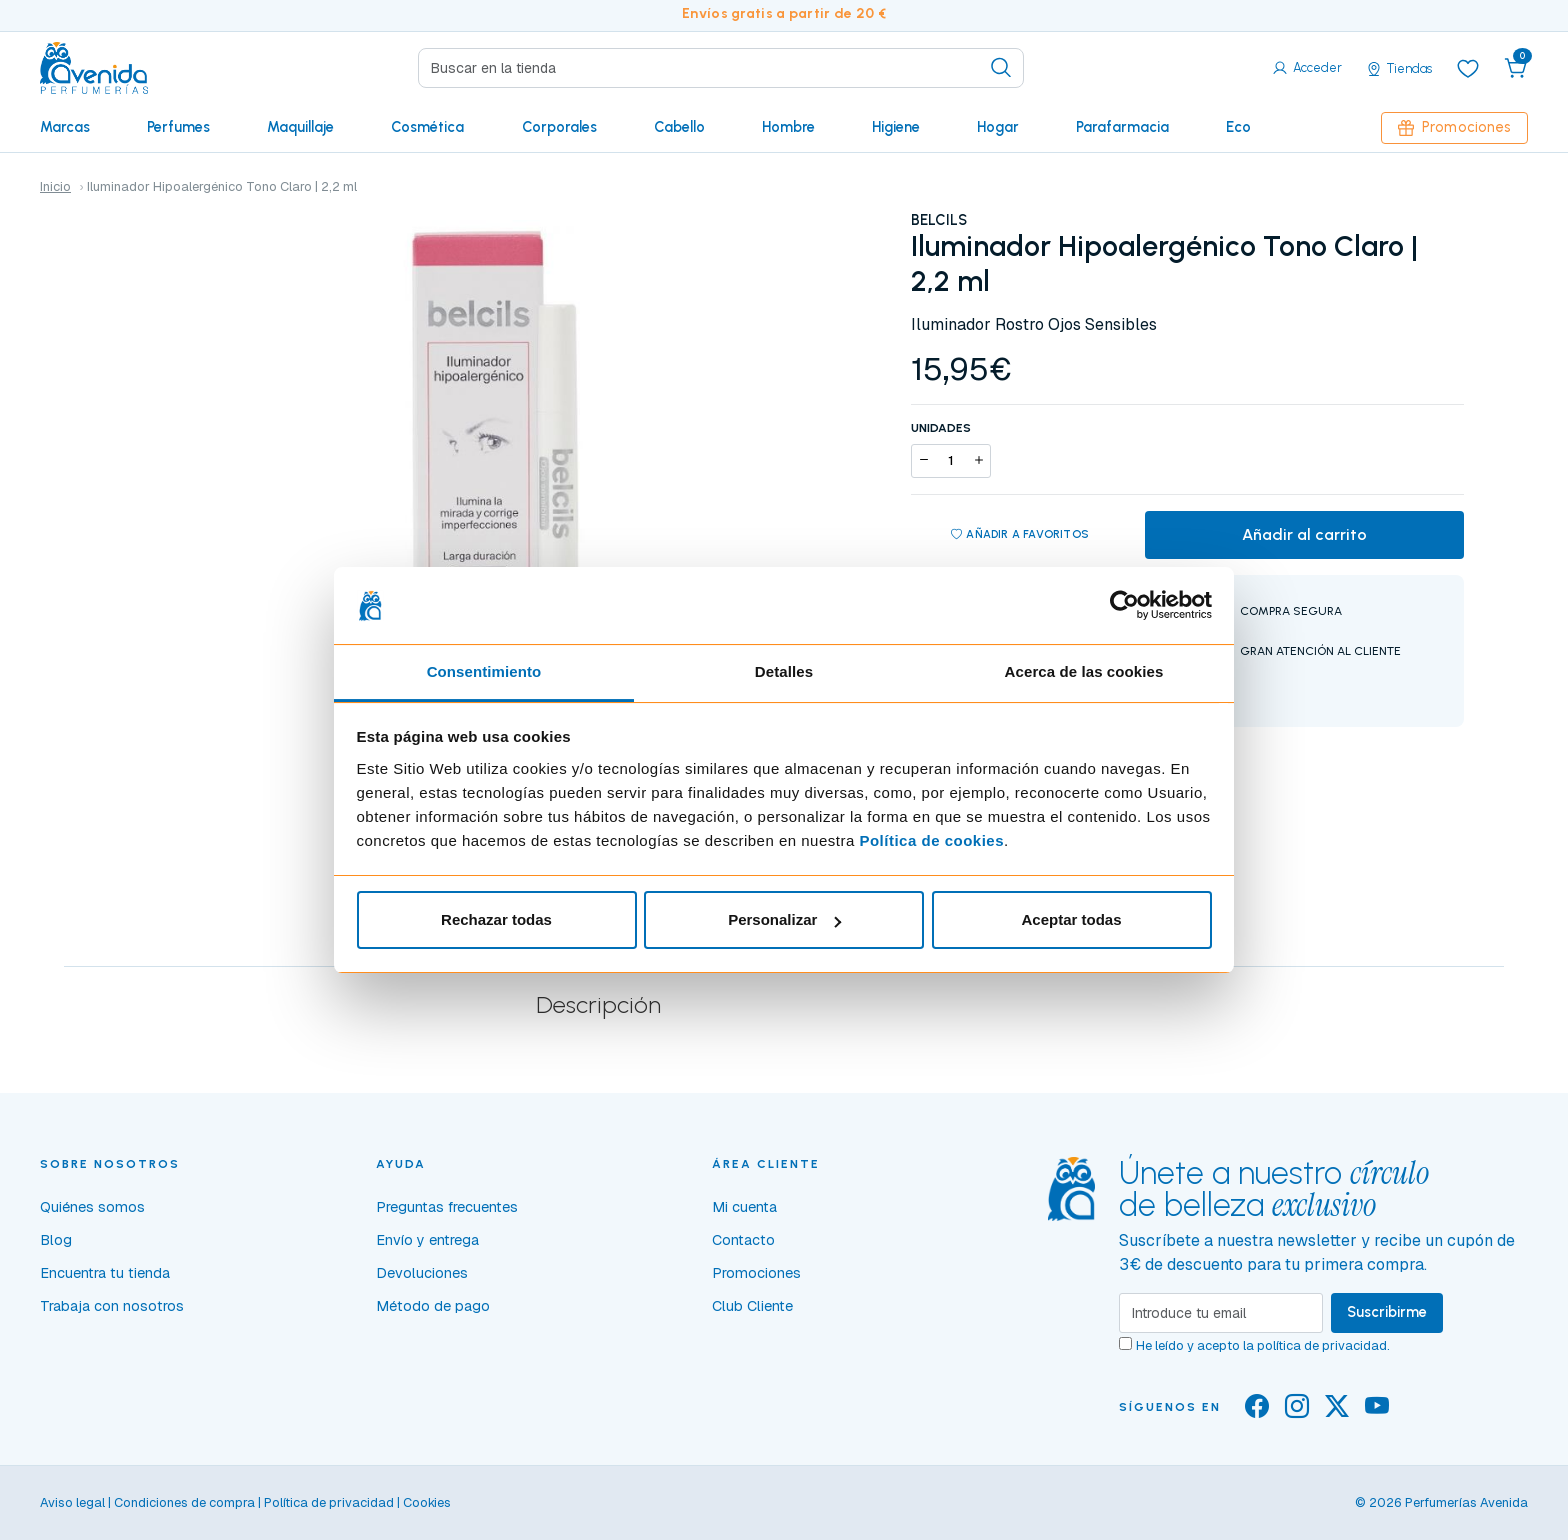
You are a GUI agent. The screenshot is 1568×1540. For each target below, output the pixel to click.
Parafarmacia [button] (1122, 127)
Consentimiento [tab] (484, 671)
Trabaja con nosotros (112, 1306)
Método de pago (433, 1306)
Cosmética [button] (427, 127)
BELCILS (939, 220)
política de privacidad (1322, 1345)
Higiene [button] (896, 127)
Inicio (55, 186)
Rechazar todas (496, 919)
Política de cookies (931, 840)
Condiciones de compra (184, 1502)
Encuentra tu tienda (105, 1273)
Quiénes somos (92, 1207)
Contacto (743, 1240)
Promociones (1454, 127)
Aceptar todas (1071, 919)
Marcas (65, 127)
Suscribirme (1387, 1312)
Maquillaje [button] (300, 127)
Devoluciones (422, 1273)
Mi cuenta (744, 1207)
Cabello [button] (679, 127)
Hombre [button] (788, 127)
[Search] (721, 68)
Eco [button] (1238, 127)
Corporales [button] (559, 127)
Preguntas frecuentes (447, 1207)
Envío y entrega (427, 1240)
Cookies (427, 1502)
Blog (56, 1240)
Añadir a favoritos (1020, 534)
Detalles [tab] (784, 671)
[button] (1516, 68)
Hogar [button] (998, 127)
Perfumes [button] (178, 127)
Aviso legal (72, 1502)
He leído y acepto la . (1263, 1345)
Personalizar (784, 919)
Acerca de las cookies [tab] (1084, 671)
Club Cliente (752, 1306)
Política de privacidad (329, 1502)
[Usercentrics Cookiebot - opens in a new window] (1124, 605)
